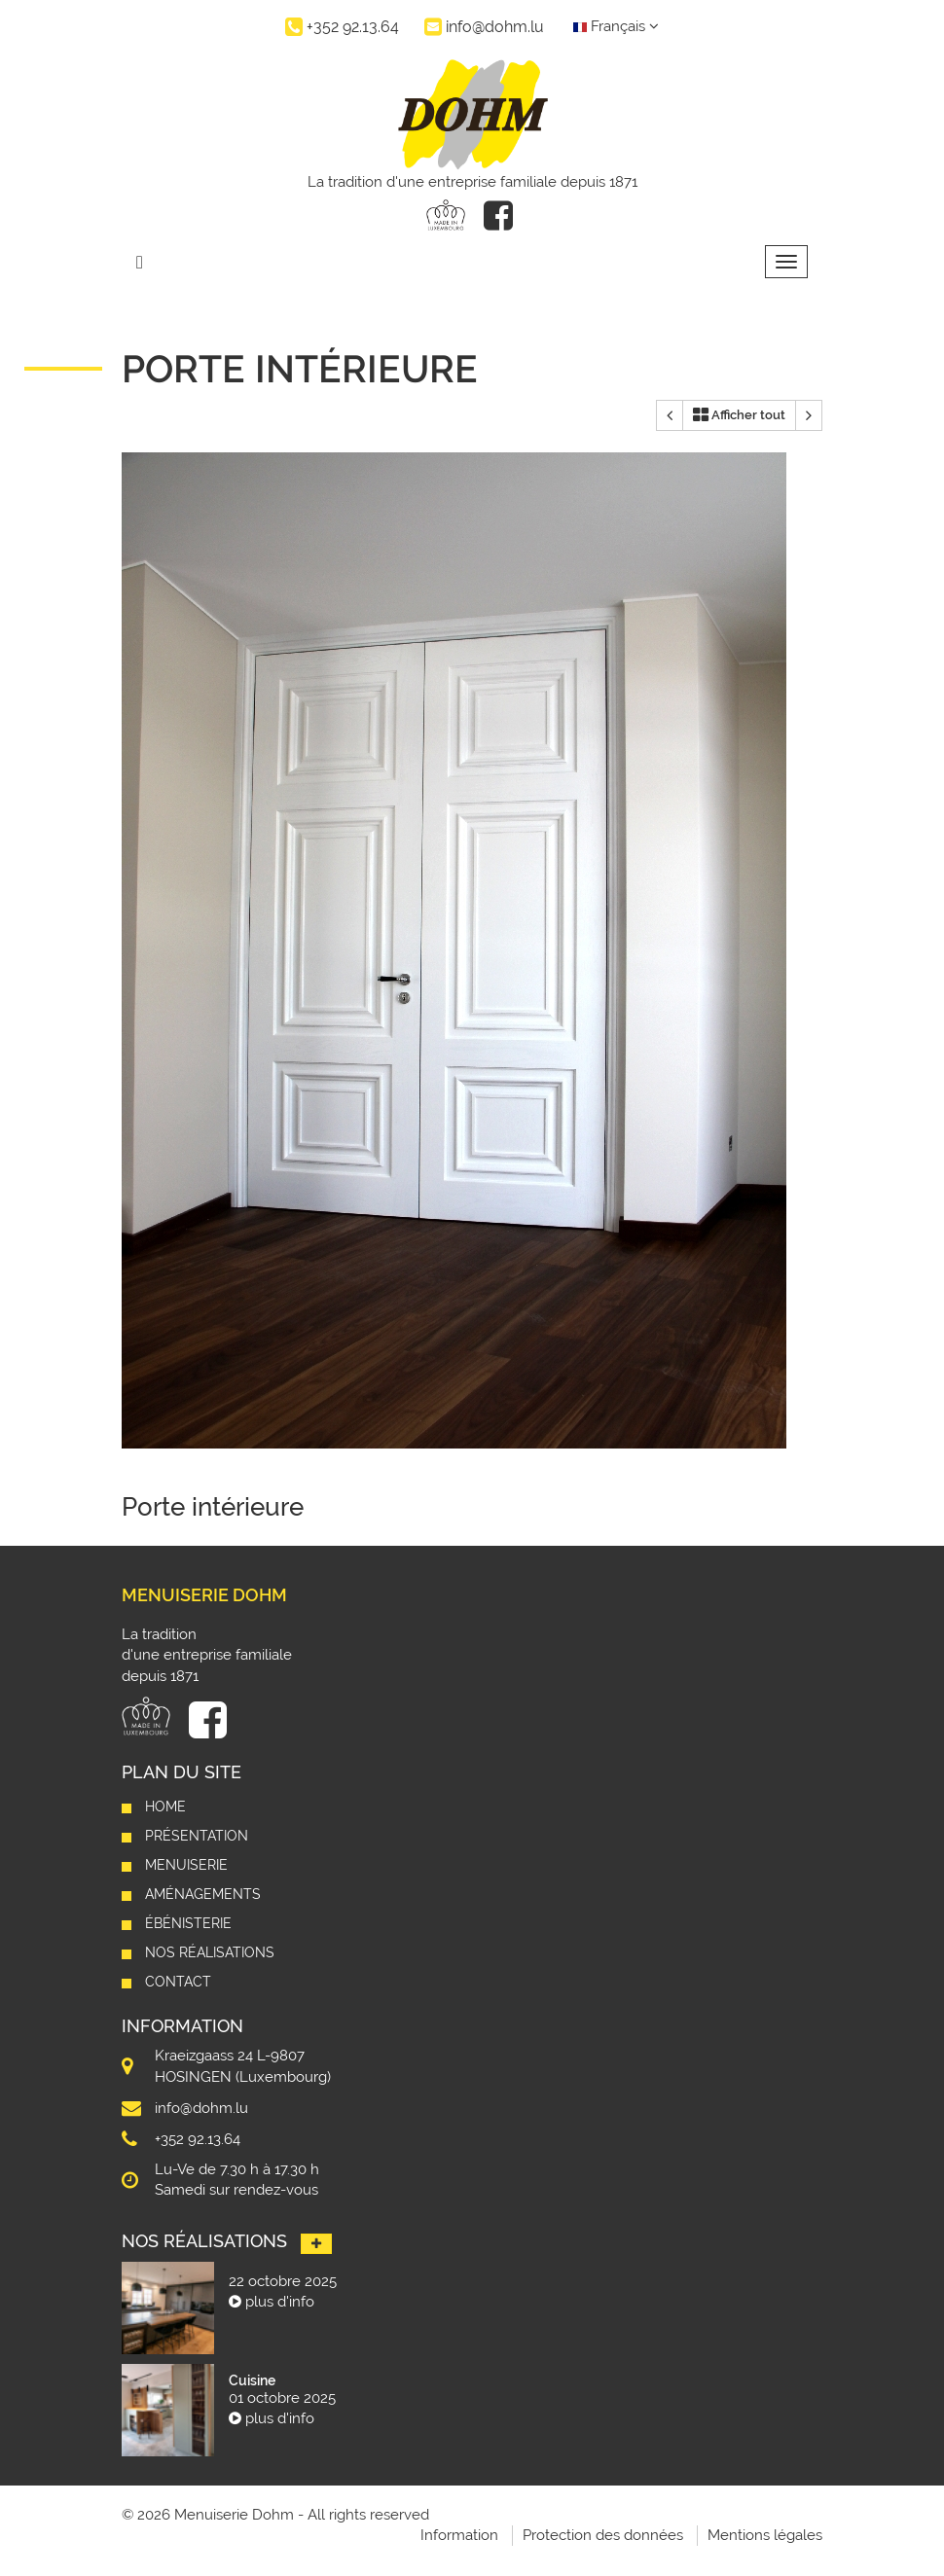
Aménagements (203, 1894)
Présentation (196, 1835)
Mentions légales (765, 2535)
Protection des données (603, 2535)
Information (459, 2535)
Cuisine (252, 2380)
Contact (178, 1981)
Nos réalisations (209, 1952)
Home (165, 1806)
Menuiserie (186, 1865)
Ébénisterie (188, 1923)
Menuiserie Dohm (204, 1595)
